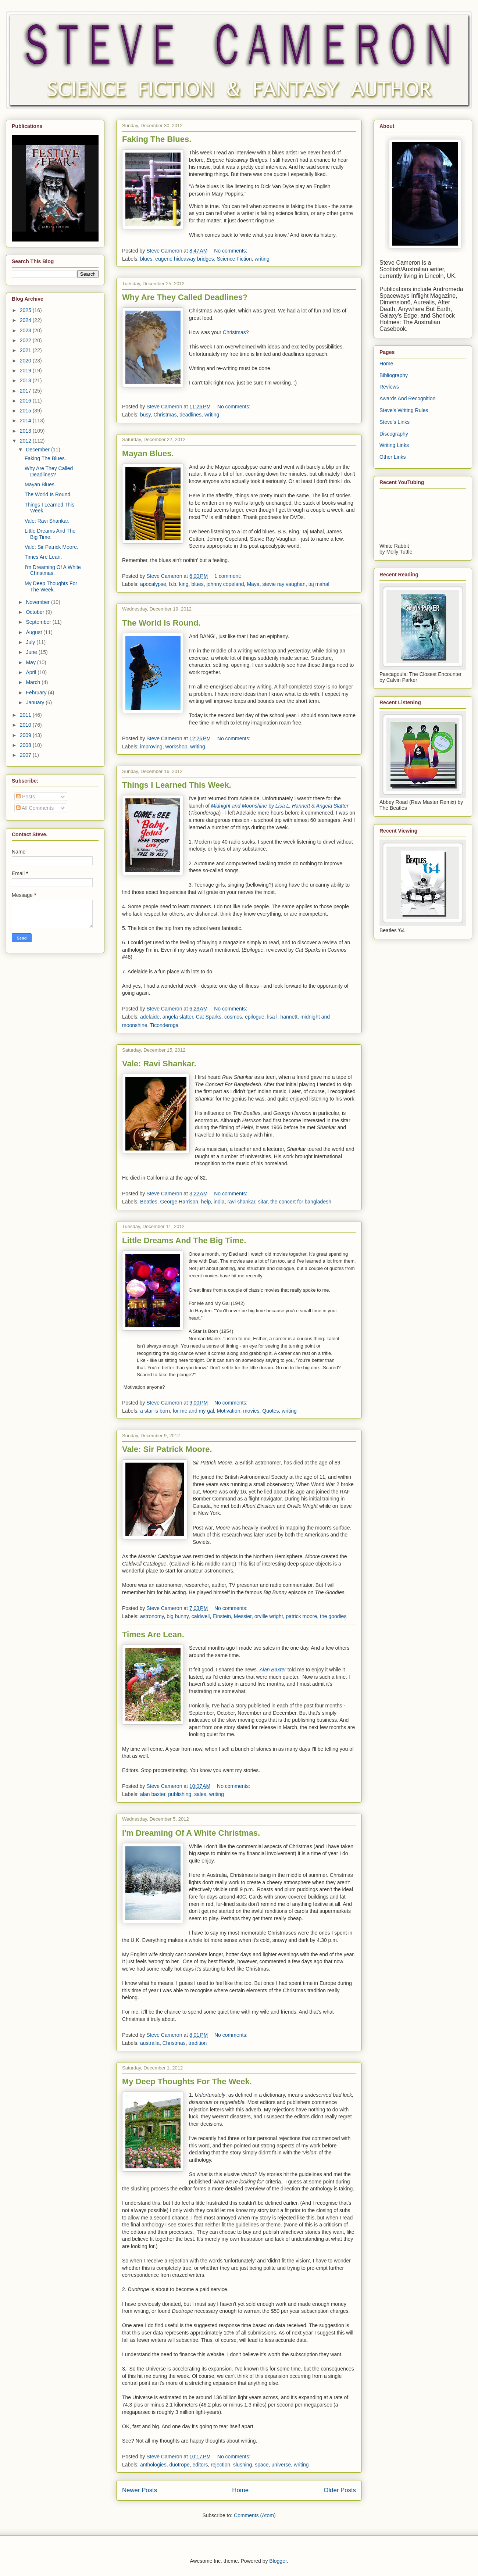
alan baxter (152, 1794)
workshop (176, 746)
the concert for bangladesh (300, 1202)
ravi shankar (241, 1202)
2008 (26, 745)
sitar (263, 1202)
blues (146, 259)
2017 (26, 391)
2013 (26, 431)
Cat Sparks (208, 1017)
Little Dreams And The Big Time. (184, 1240)
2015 (26, 411)
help (206, 1202)
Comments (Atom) (255, 2515)
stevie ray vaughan (284, 584)
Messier (243, 1616)
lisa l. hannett (282, 1017)
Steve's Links (394, 422)
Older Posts (340, 2490)
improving (151, 746)
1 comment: (228, 576)
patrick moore (301, 1616)
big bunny (178, 1616)
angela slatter (178, 1017)
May (31, 662)
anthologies (153, 2465)
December (38, 449)
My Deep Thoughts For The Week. (187, 2081)
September (39, 622)
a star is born (155, 1411)
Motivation (228, 1411)
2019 (26, 370)
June (32, 652)
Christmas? (236, 332)
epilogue (254, 1017)
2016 (26, 401)
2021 (26, 350)
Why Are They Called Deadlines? (185, 297)
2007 (26, 755)
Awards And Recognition (407, 398)
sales (200, 1794)
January (36, 702)
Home (240, 2490)
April (32, 672)
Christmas (164, 415)
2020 (26, 361)
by (280, 806)
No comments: (231, 251)
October (36, 612)
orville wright (268, 1616)
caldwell (201, 1616)
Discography (393, 434)
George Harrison (179, 1202)
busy (145, 415)
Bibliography (393, 375)
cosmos (233, 1017)
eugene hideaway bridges (184, 259)
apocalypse (153, 584)
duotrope (179, 2465)
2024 (26, 320)
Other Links (392, 457)
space (261, 2465)
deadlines (190, 415)
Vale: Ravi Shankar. (159, 1063)
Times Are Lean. (153, 1634)
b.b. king (179, 584)
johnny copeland (225, 584)
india (219, 1202)
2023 (26, 330)
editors (200, 2465)
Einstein (222, 1616)
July (31, 642)
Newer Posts (139, 2490)
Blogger (277, 2561)
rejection (220, 2465)
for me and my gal (193, 1411)
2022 (26, 340)
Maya (253, 584)
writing (261, 259)
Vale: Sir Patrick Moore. (167, 1449)
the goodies (333, 1616)
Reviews (389, 387)
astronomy (152, 1616)
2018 (26, 380)
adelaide (150, 1017)
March (34, 682)
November (38, 602)
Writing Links (394, 445)
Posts (25, 796)
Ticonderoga (164, 1025)
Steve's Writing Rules (403, 410)
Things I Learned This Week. (176, 785)
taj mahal (318, 584)
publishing (179, 1794)
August (34, 632)
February (37, 692)
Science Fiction (234, 259)
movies (251, 1411)
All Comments (35, 808)
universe (281, 2465)
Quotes (270, 1411)
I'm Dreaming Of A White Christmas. (191, 1833)
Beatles (148, 1202)
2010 (26, 725)
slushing (242, 2465)
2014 (26, 420)
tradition (198, 2043)
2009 (26, 735)
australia (150, 2043)
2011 (26, 715)
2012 (26, 441)
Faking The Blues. (156, 139)
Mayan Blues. (148, 453)
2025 (26, 310)
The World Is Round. (161, 622)
